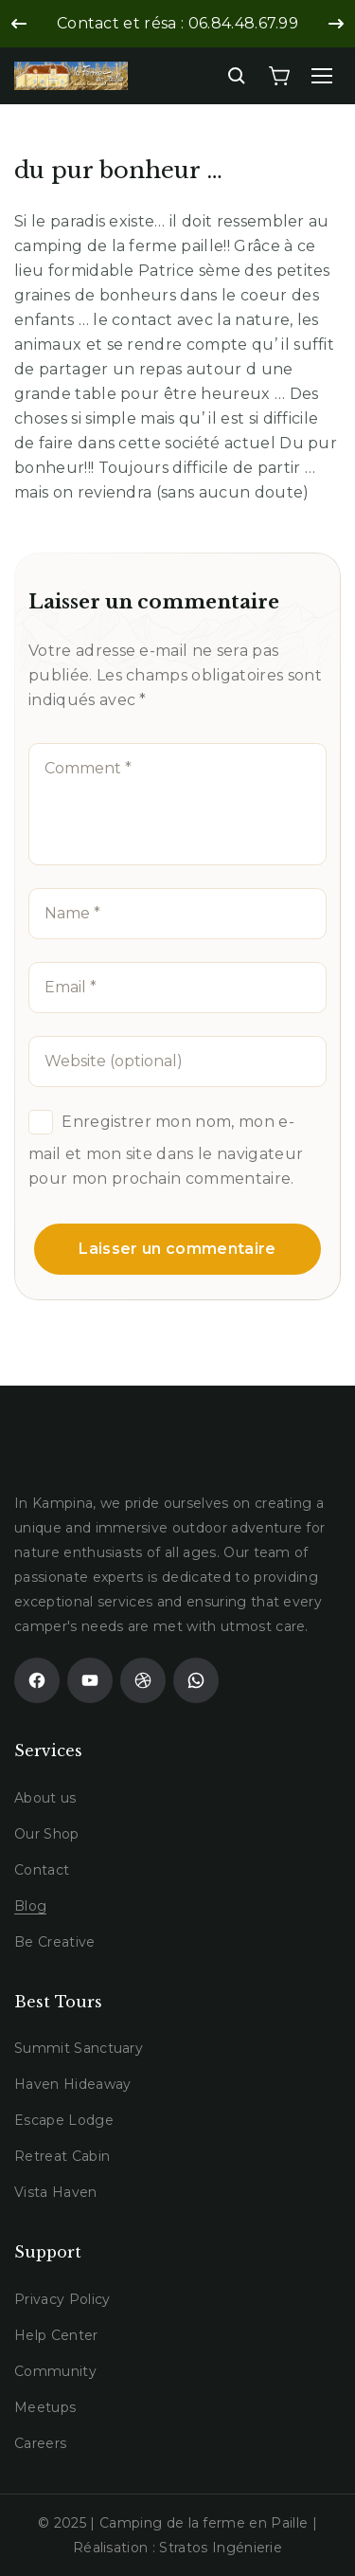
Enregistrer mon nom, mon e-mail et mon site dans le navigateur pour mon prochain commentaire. (165, 1150)
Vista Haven (56, 2192)
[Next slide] (336, 24)
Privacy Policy (62, 2299)
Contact (41, 1869)
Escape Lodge (64, 2120)
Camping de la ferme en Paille (203, 2522)
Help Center (56, 2335)
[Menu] (322, 76)
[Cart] (279, 76)
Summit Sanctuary (78, 2048)
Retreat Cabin (62, 2156)
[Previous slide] (19, 24)
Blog (30, 1905)
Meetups (45, 2407)
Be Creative (55, 1941)
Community (55, 2371)
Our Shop (47, 1833)
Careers (40, 2443)
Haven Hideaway (72, 2084)
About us (45, 1797)
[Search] (237, 76)
